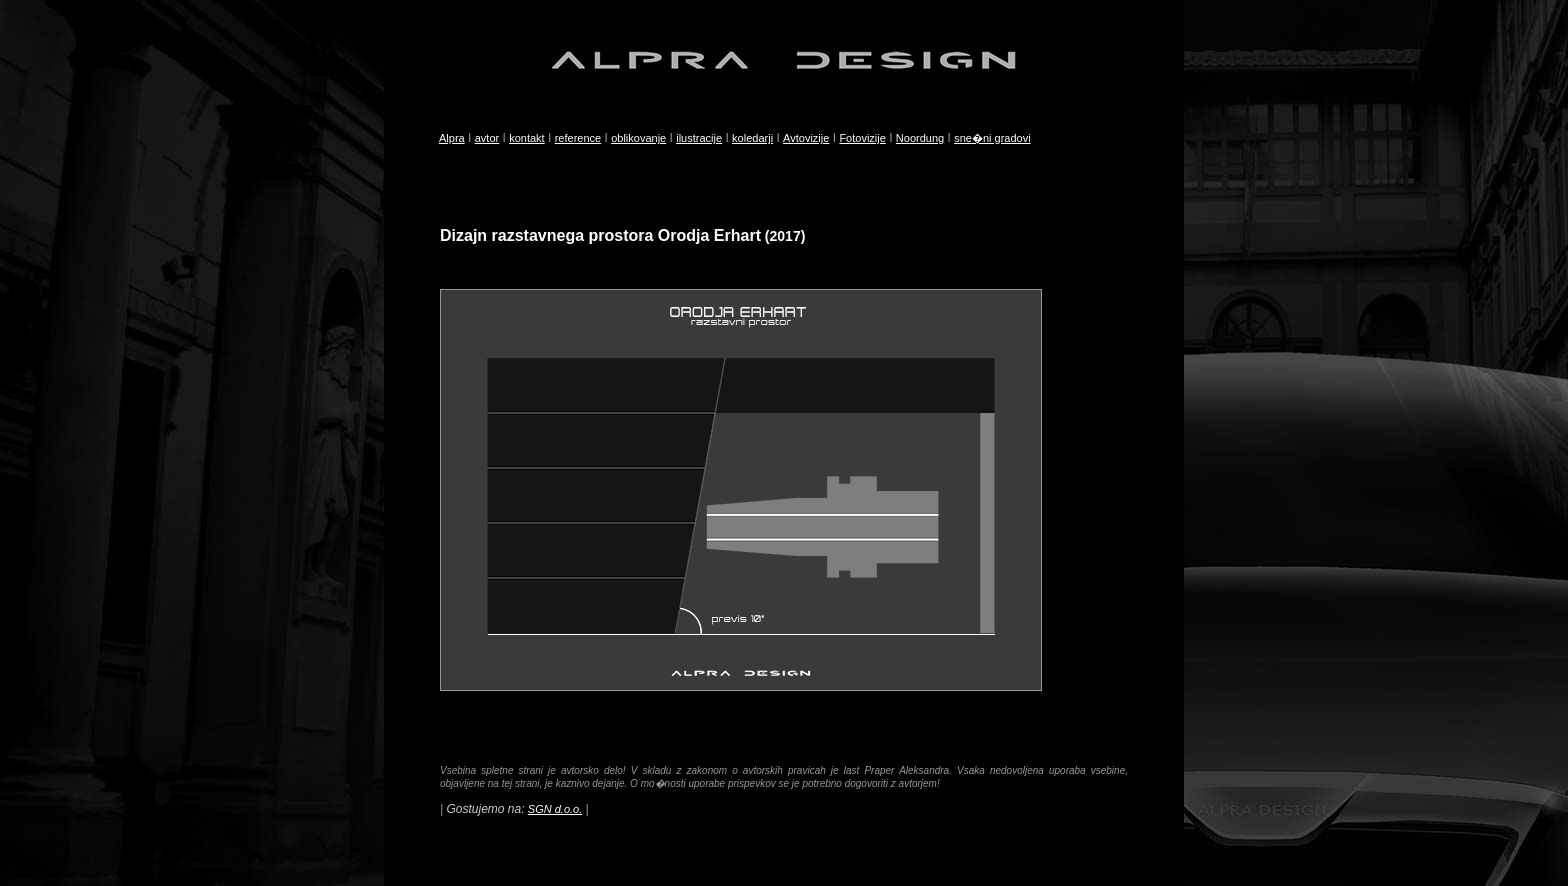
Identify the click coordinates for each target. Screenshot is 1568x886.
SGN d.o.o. (555, 809)
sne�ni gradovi (992, 138)
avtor (487, 138)
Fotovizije (862, 138)
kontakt (526, 138)
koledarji (752, 138)
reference (578, 138)
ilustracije (699, 138)
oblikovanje (638, 138)
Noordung (920, 138)
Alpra (452, 138)
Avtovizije (806, 138)
